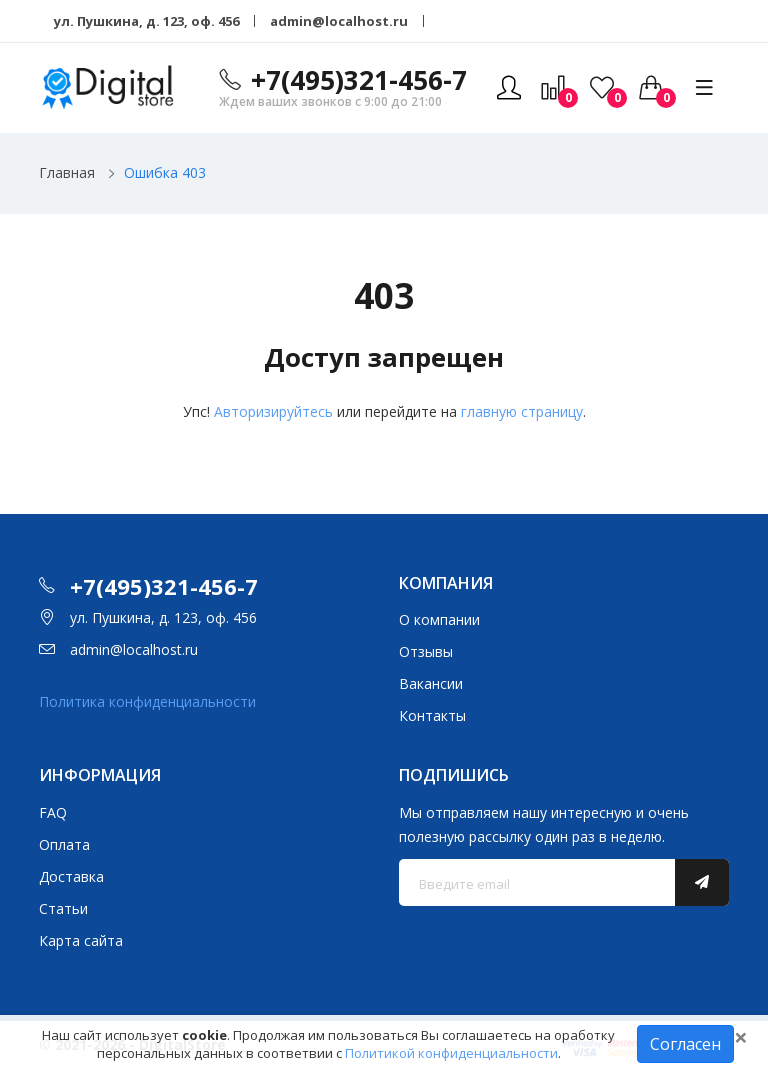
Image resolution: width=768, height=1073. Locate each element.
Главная (67, 172)
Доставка (71, 876)
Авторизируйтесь (273, 411)
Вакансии (431, 683)
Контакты (432, 715)
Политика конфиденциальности (147, 701)
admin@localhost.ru (339, 21)
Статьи (63, 908)
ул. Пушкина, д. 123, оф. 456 (146, 21)
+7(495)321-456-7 (359, 80)
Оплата (64, 844)
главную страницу (522, 411)
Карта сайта (81, 940)
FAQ (53, 812)
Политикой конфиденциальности (451, 1053)
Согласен (685, 1044)
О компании (439, 619)
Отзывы (426, 651)
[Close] (741, 1037)
